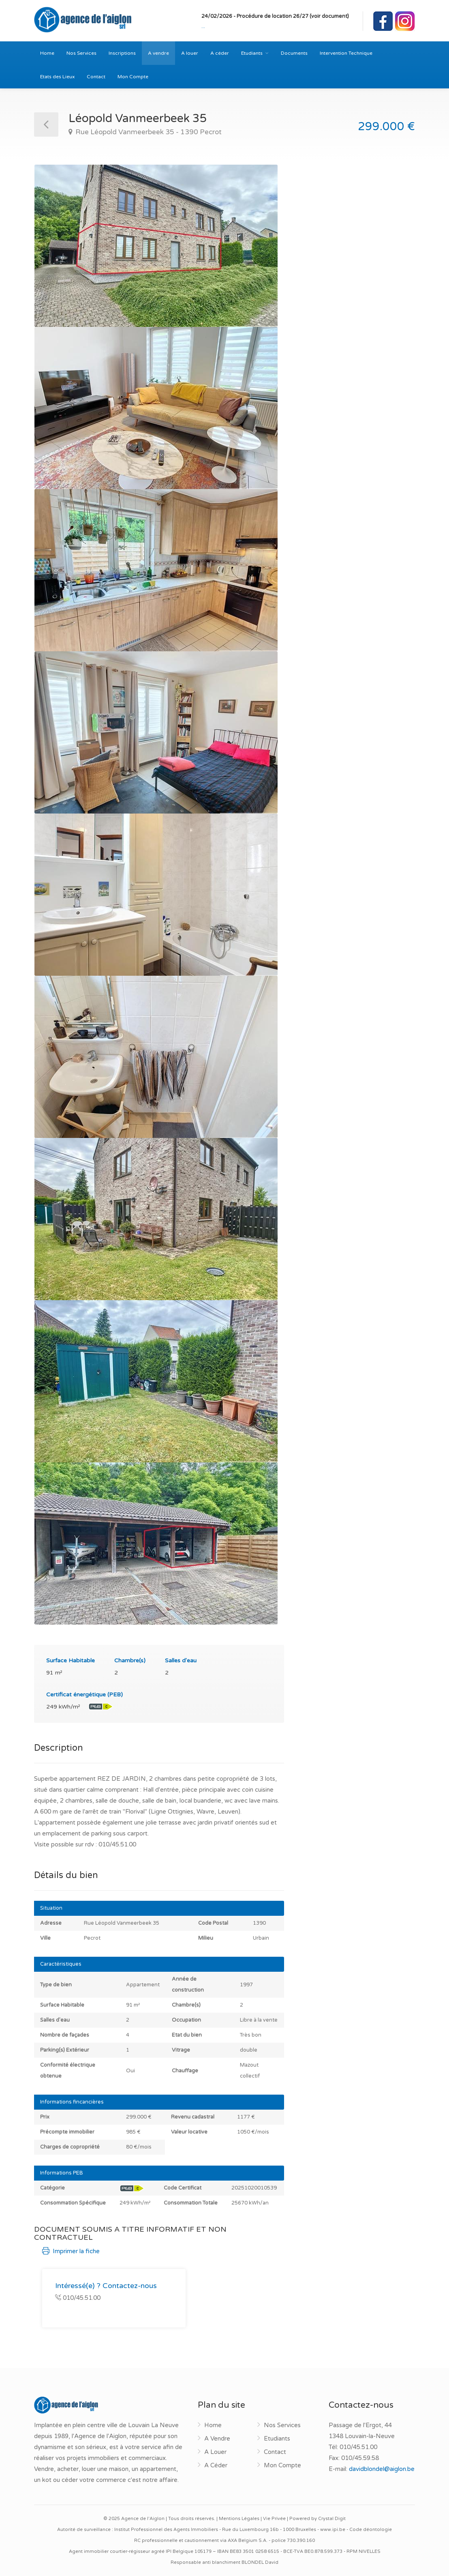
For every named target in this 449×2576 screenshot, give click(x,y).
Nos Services (81, 53)
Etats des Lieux (57, 76)
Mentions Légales (239, 2518)
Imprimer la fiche (71, 2251)
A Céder (215, 2465)
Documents (294, 53)
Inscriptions (122, 53)
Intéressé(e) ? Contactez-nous (106, 2285)
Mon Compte (133, 76)
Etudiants (252, 53)
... (203, 26)
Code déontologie (370, 2529)
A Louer (215, 2452)
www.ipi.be (332, 2529)
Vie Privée (274, 2518)
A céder (219, 53)
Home (47, 53)
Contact (96, 76)
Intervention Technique (346, 53)
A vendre (158, 53)
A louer (189, 53)
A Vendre (217, 2438)
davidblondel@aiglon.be (382, 2469)
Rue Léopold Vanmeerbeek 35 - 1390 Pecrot (148, 132)
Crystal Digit (332, 2518)
